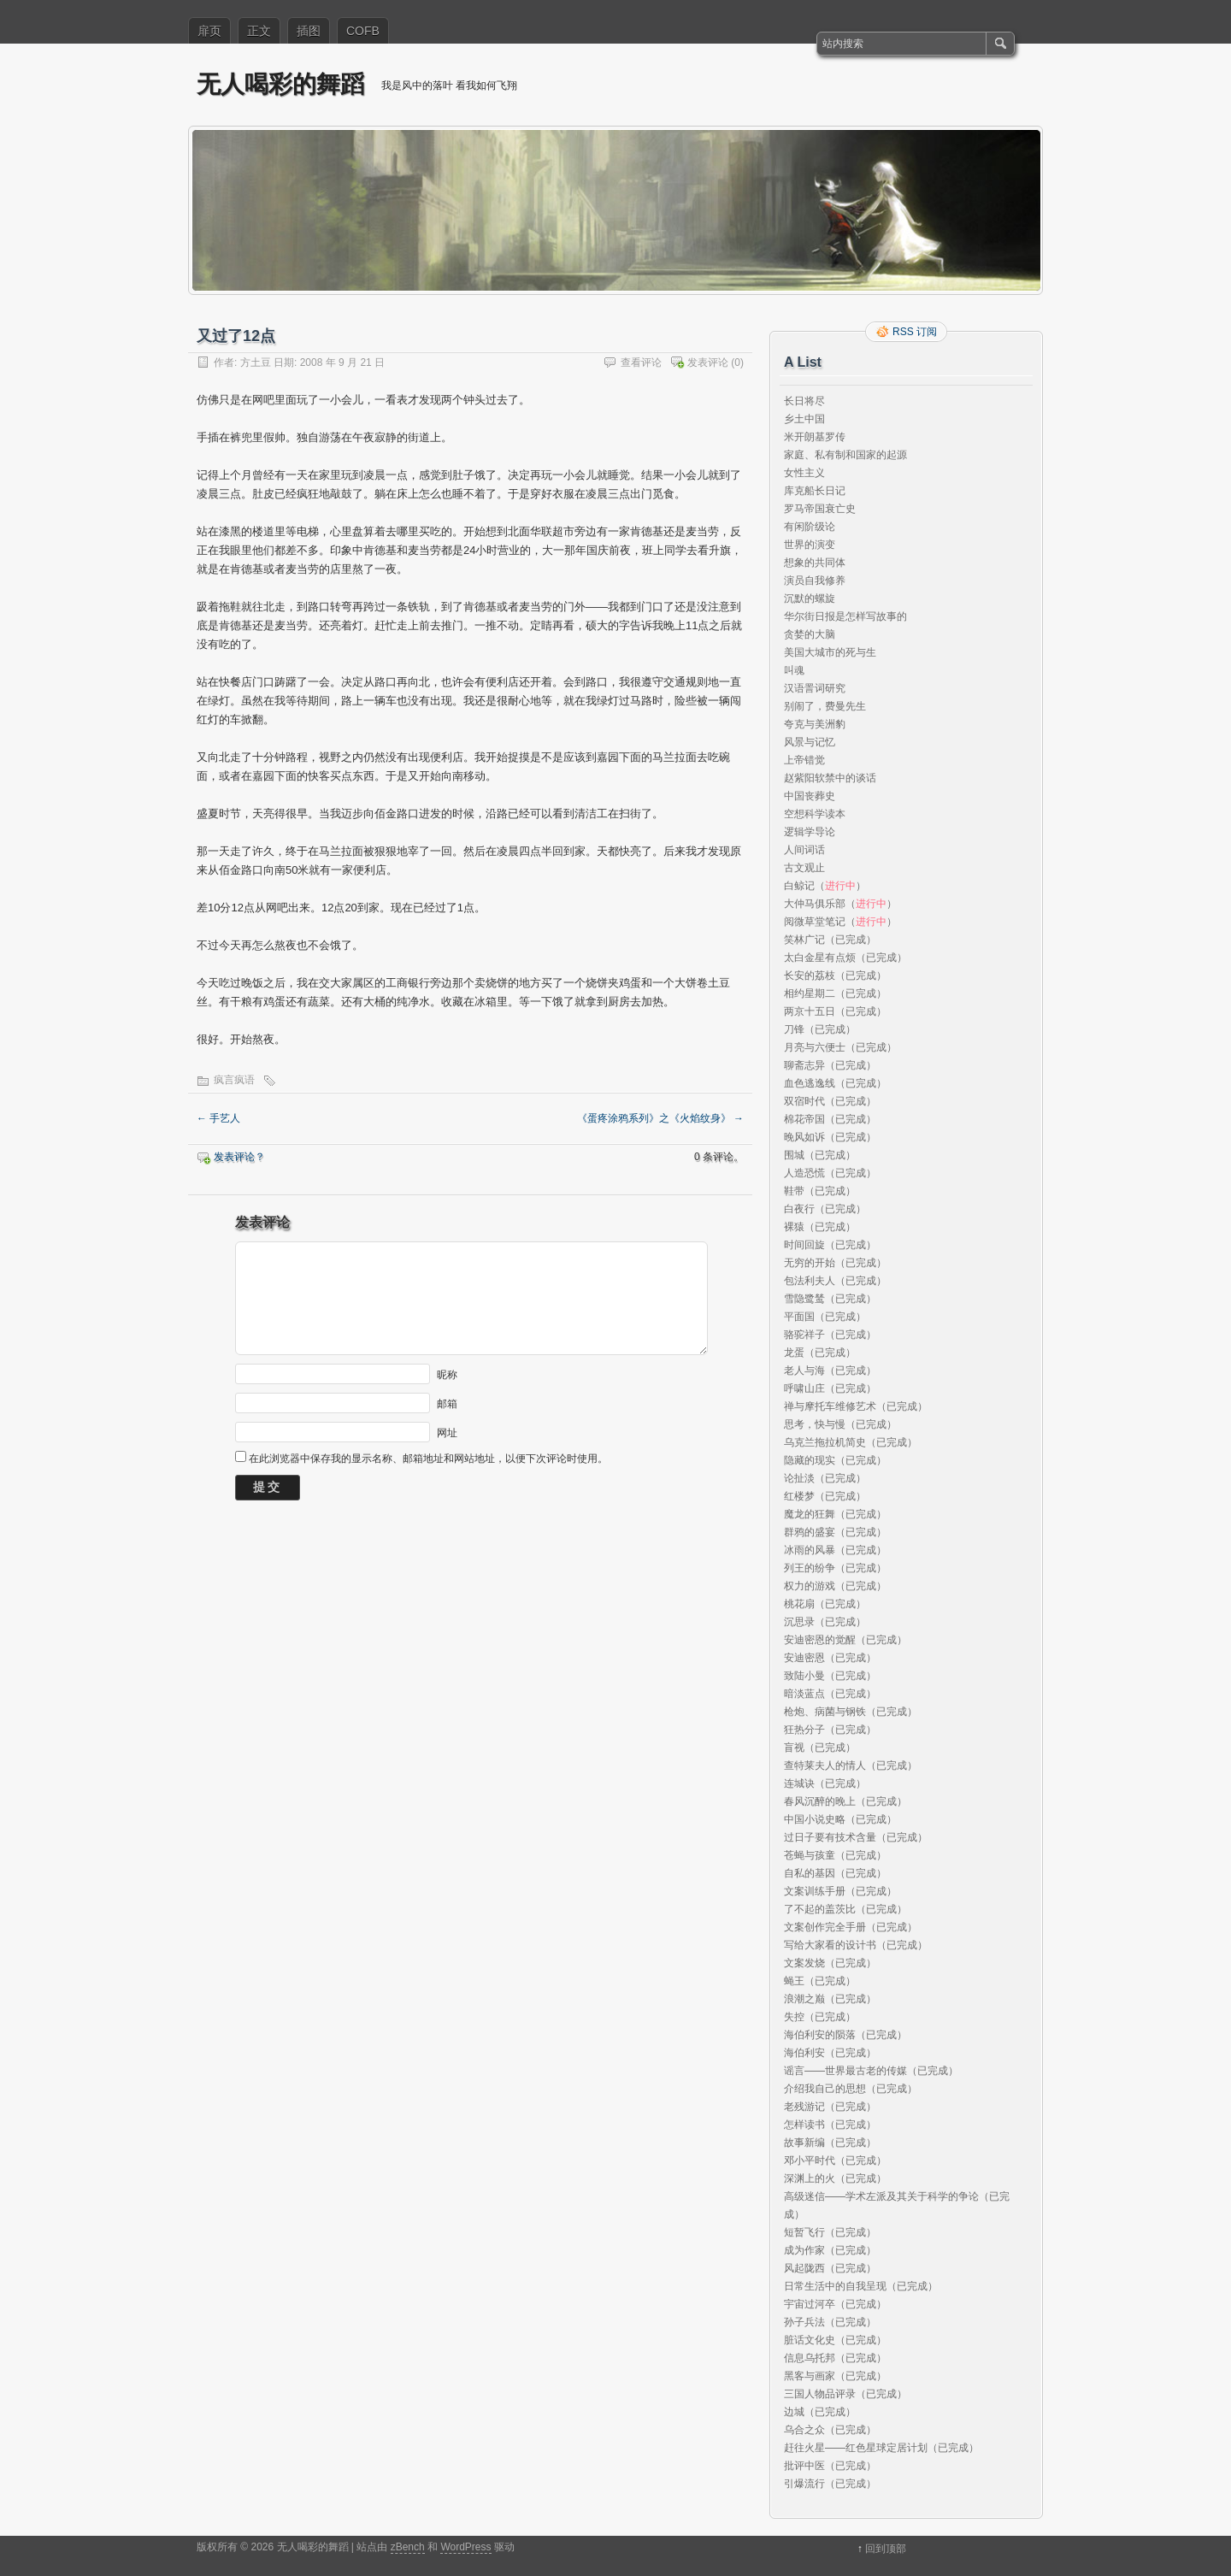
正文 (259, 31)
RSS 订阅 (914, 332)
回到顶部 (885, 2549)
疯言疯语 (234, 1080)
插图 (309, 31)
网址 (447, 1432)
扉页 (209, 31)
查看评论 (641, 362)
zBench (408, 2547)
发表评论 (707, 362)
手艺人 (218, 1118)
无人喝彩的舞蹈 (280, 84)
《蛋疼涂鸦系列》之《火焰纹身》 (660, 1118)
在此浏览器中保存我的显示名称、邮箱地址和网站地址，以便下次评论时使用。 (428, 1459)
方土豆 (255, 362)
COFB (363, 31)
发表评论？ (239, 1157)
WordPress (465, 2547)
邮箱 (447, 1403)
